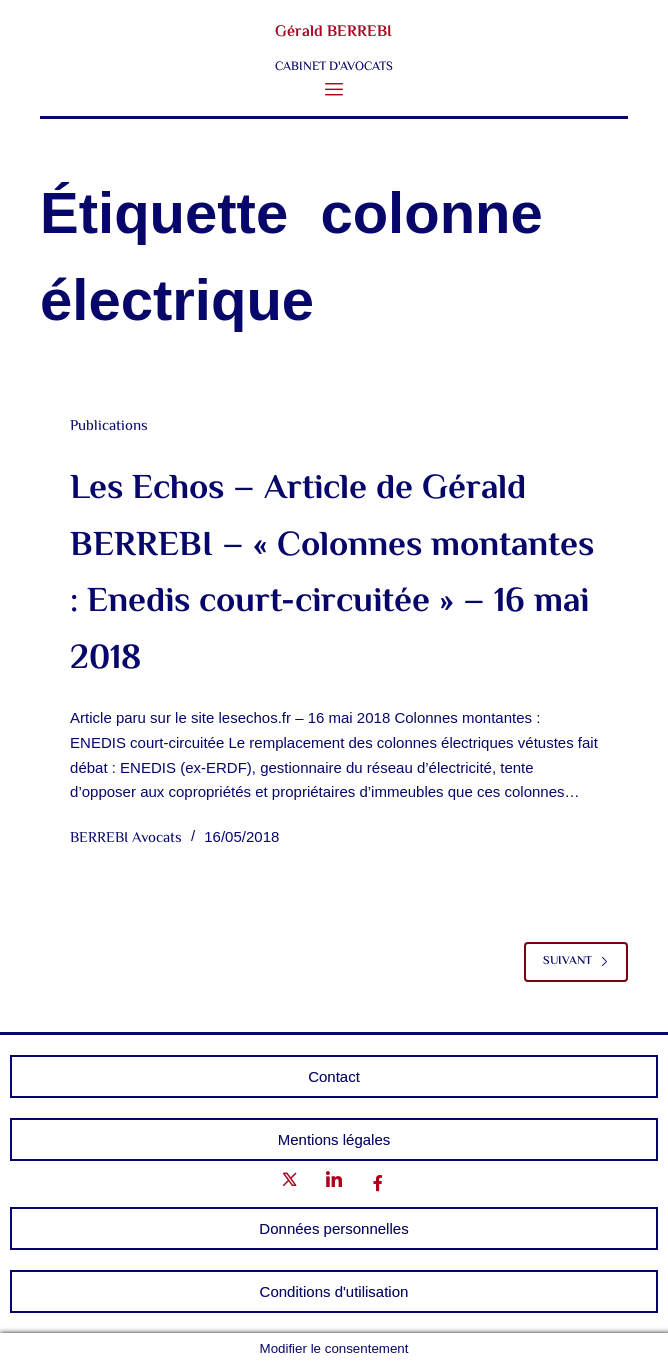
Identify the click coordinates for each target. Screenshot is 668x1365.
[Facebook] (378, 1184)
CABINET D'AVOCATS (334, 67)
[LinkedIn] (334, 1183)
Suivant (576, 961)
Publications (109, 426)
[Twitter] (290, 1183)
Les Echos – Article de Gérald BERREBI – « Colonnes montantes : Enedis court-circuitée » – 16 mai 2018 (332, 574)
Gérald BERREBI (333, 32)
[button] (334, 90)
